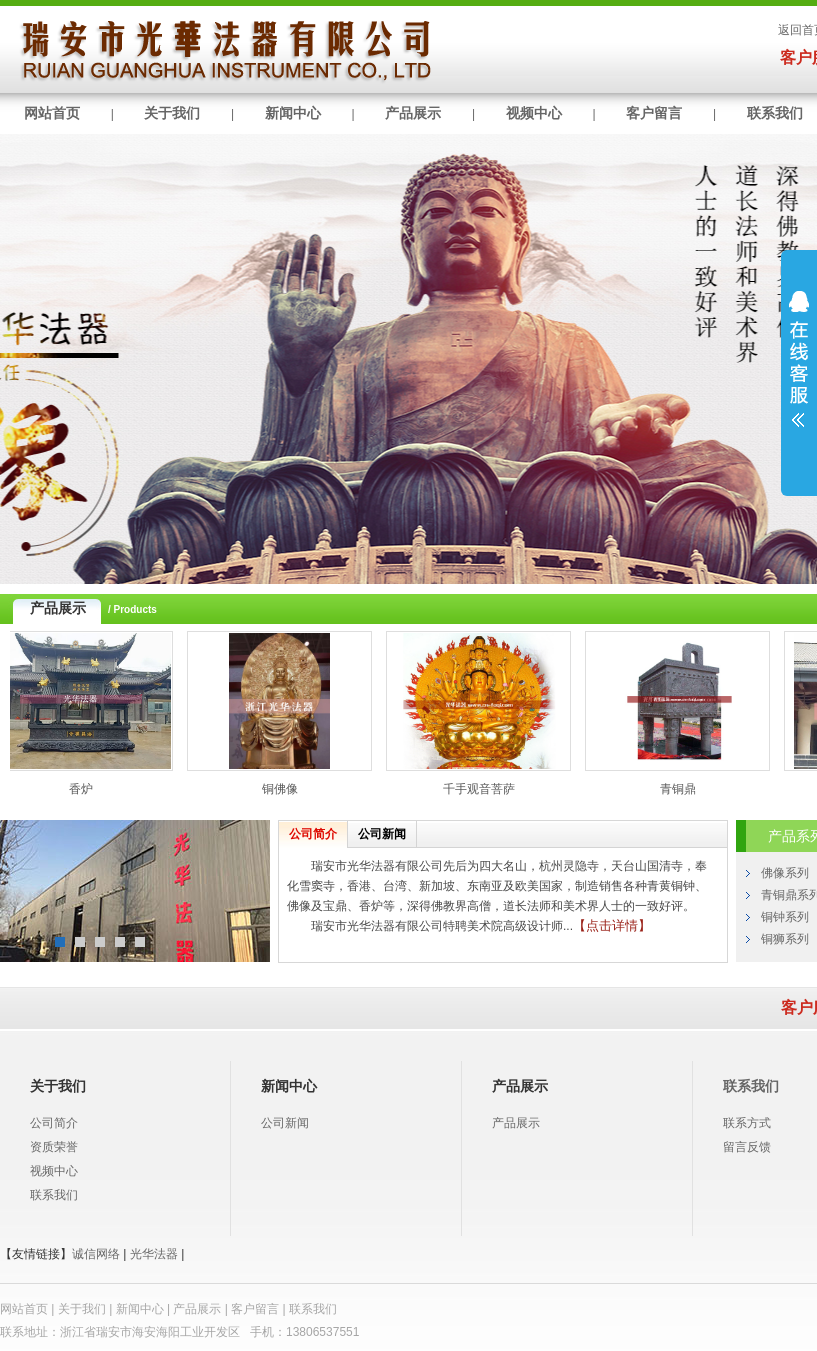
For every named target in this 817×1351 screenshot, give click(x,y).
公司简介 (313, 834)
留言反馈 (747, 1147)
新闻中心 (293, 113)
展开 (799, 372)
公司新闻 (382, 834)
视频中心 (534, 113)
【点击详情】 (612, 925)
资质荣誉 (54, 1147)
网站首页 (52, 113)
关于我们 (172, 113)
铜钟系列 (785, 917)
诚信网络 (96, 1254)
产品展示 (413, 113)
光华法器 (154, 1254)
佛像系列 (785, 873)
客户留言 (654, 113)
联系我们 (54, 1195)
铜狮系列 (785, 939)
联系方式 (747, 1123)
